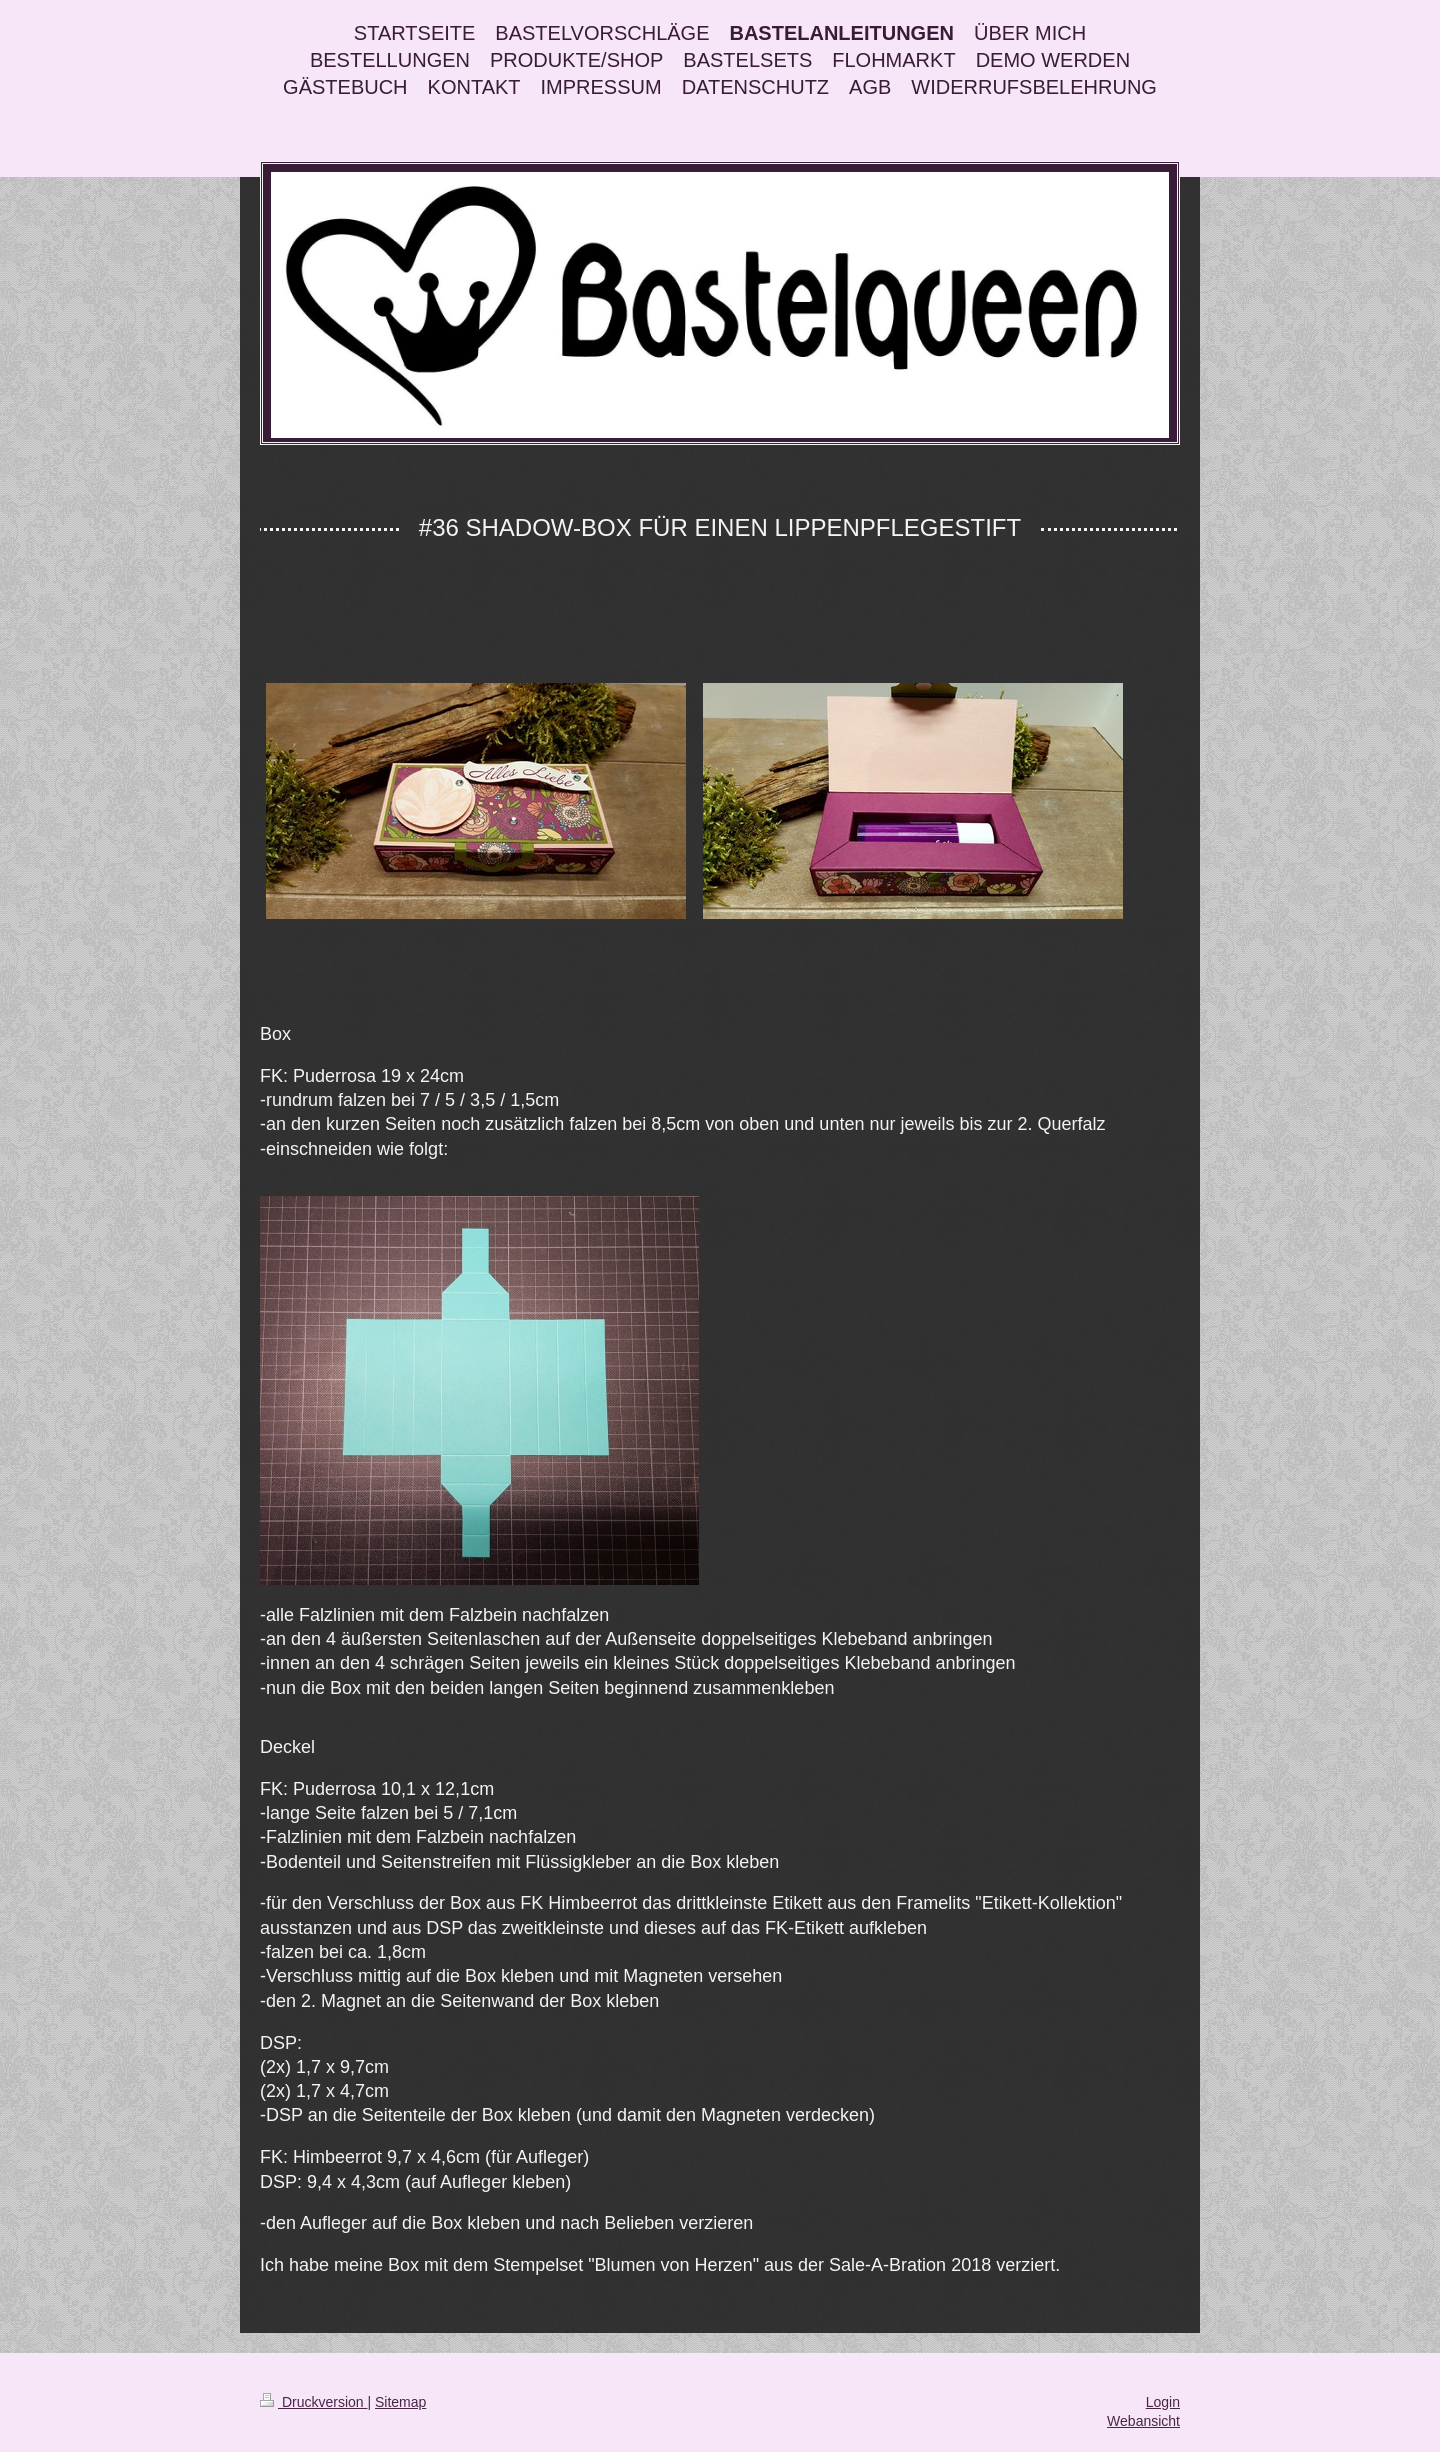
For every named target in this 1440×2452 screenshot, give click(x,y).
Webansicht (1143, 2421)
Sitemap (400, 2402)
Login (1163, 2402)
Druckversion (313, 2402)
